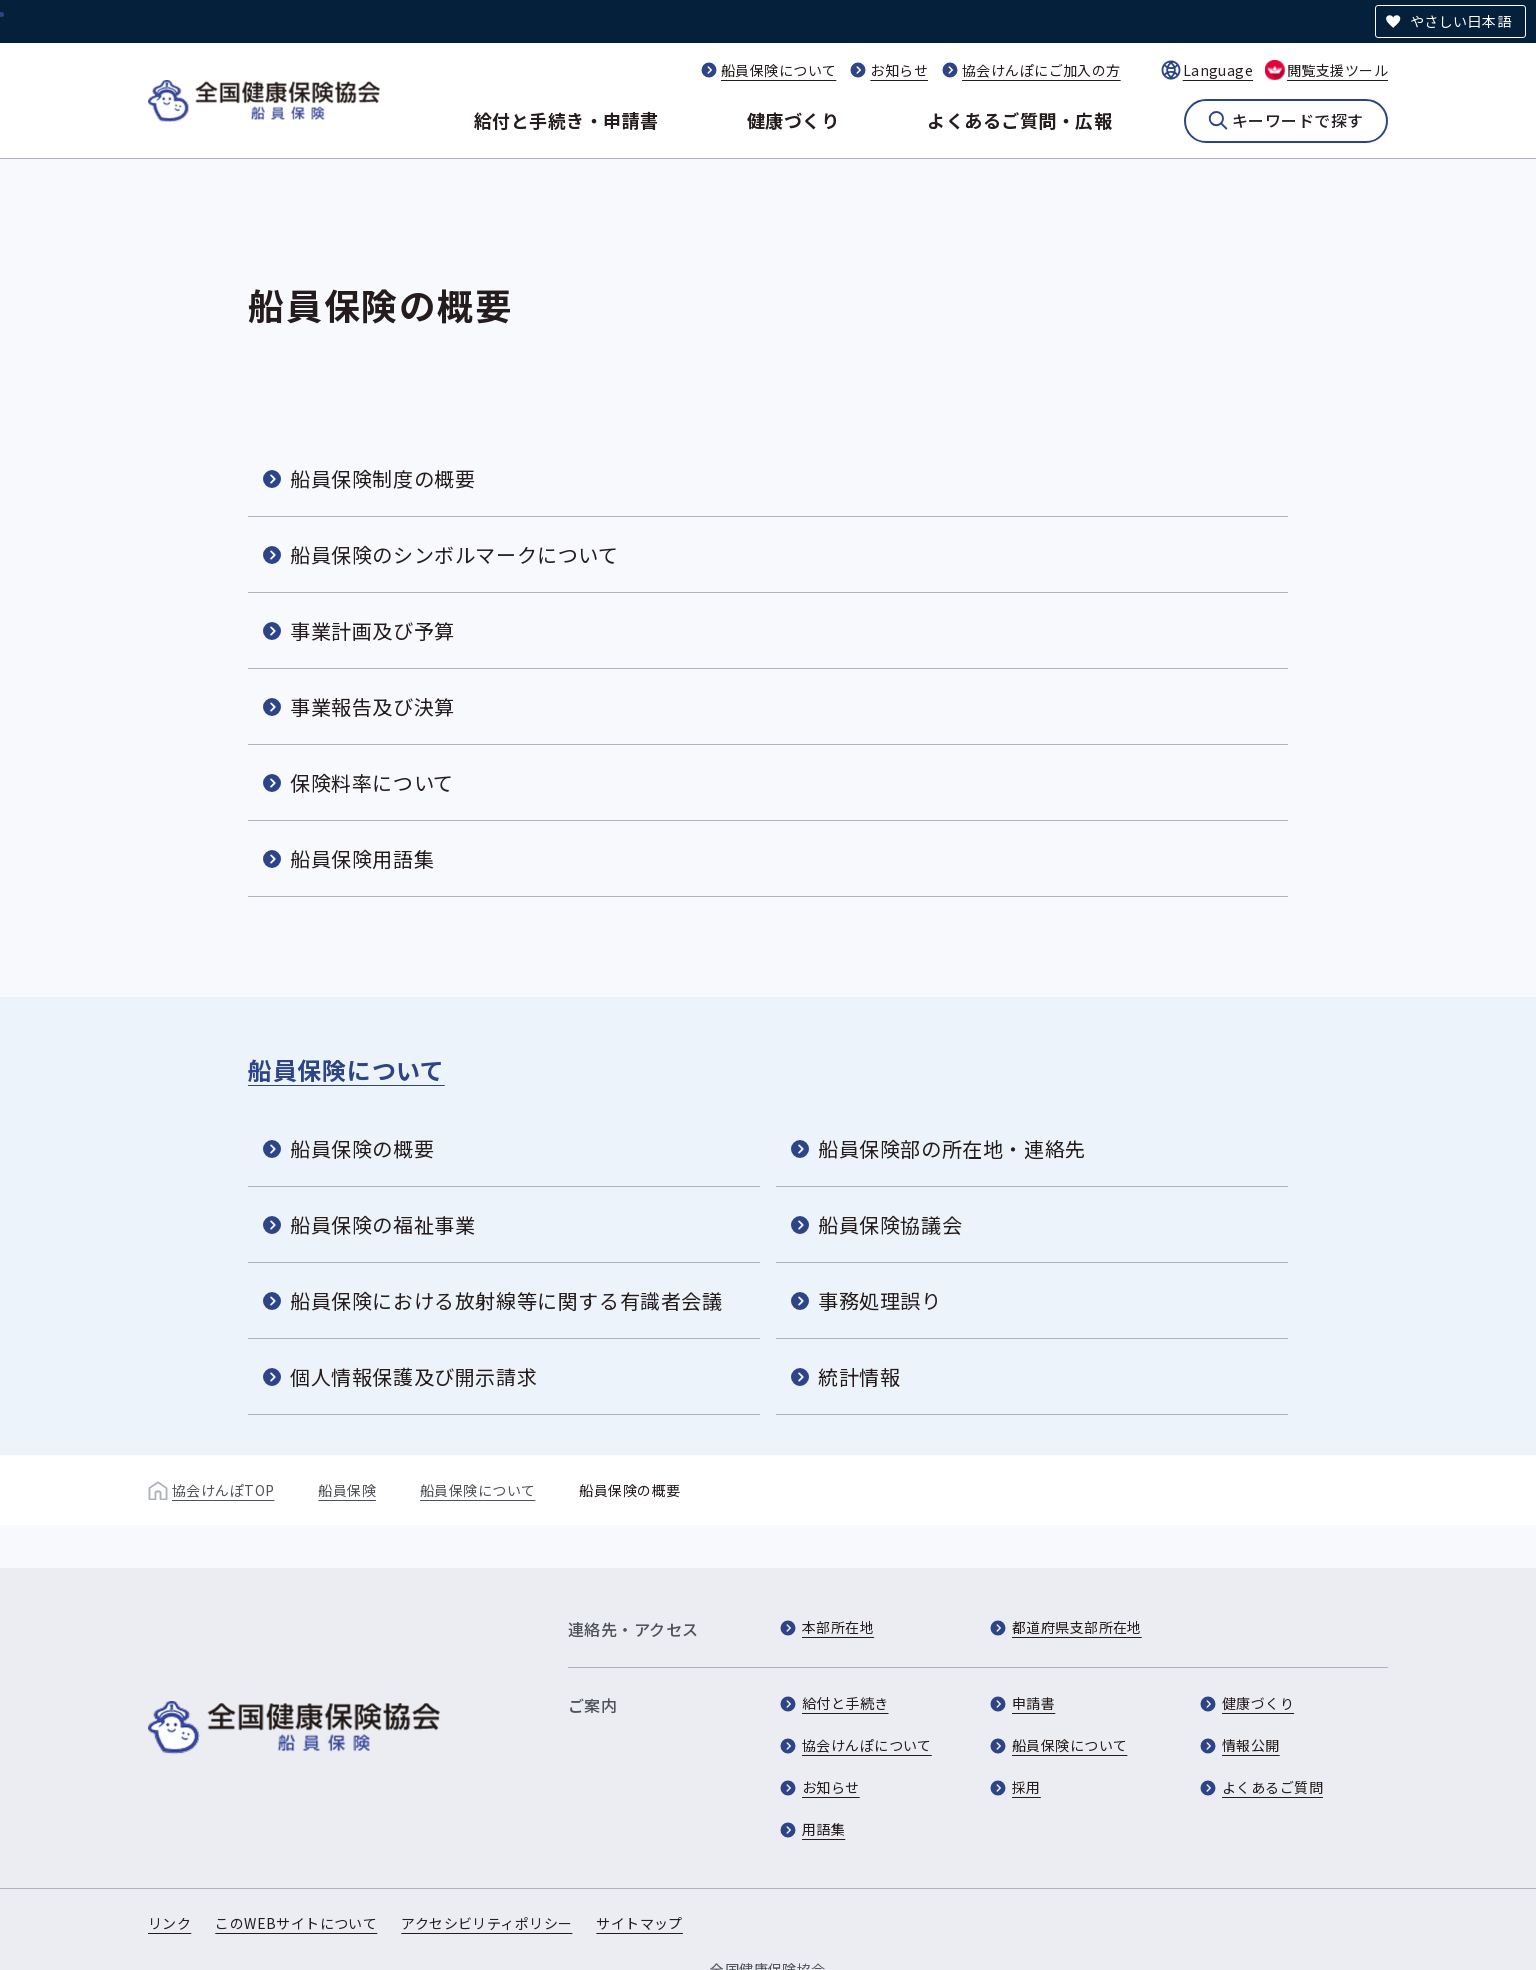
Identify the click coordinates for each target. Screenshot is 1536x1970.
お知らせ (899, 70)
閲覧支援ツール (1337, 70)
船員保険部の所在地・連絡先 (952, 1148)
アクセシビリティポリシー (486, 1923)
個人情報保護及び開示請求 (413, 1376)
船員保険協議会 (890, 1224)
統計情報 (859, 1376)
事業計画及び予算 (372, 630)
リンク (169, 1923)
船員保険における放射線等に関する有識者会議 (506, 1300)
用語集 (823, 1829)
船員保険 (347, 1490)
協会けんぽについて (867, 1745)
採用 (1026, 1787)
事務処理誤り (880, 1300)
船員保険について (778, 70)
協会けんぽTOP (223, 1490)
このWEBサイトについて (296, 1923)
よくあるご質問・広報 (1019, 120)
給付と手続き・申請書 (566, 120)
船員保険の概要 (362, 1148)
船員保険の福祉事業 (382, 1224)
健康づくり (793, 120)
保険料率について (372, 782)
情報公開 (1251, 1745)
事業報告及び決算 (372, 706)
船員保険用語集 (362, 858)
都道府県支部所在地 (1077, 1627)
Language (1218, 70)
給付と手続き (845, 1703)
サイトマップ (639, 1923)
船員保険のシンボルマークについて (454, 554)
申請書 (1033, 1703)
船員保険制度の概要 (382, 478)
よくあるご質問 (1272, 1787)
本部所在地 (838, 1627)
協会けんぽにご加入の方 (1041, 70)
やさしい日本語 (1460, 21)
